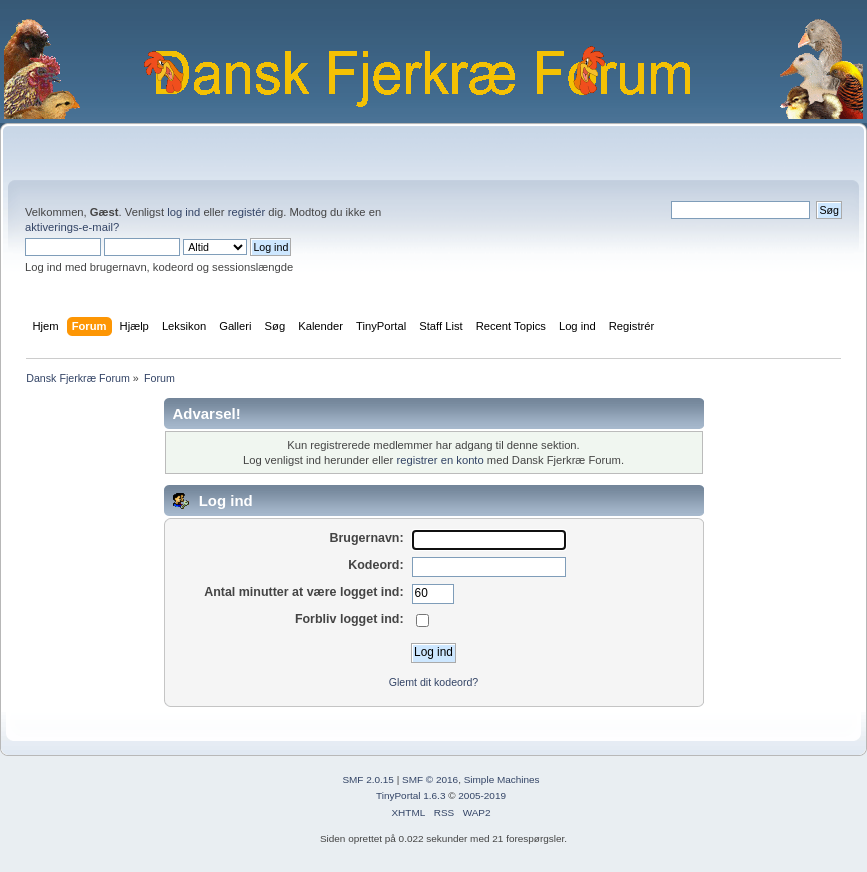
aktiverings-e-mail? (72, 227)
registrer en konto (439, 460)
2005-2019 (482, 795)
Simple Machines (502, 779)
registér (246, 212)
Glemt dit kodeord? (434, 682)
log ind (183, 212)
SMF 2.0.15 (368, 779)
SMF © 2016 (430, 779)
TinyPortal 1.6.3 (410, 795)
